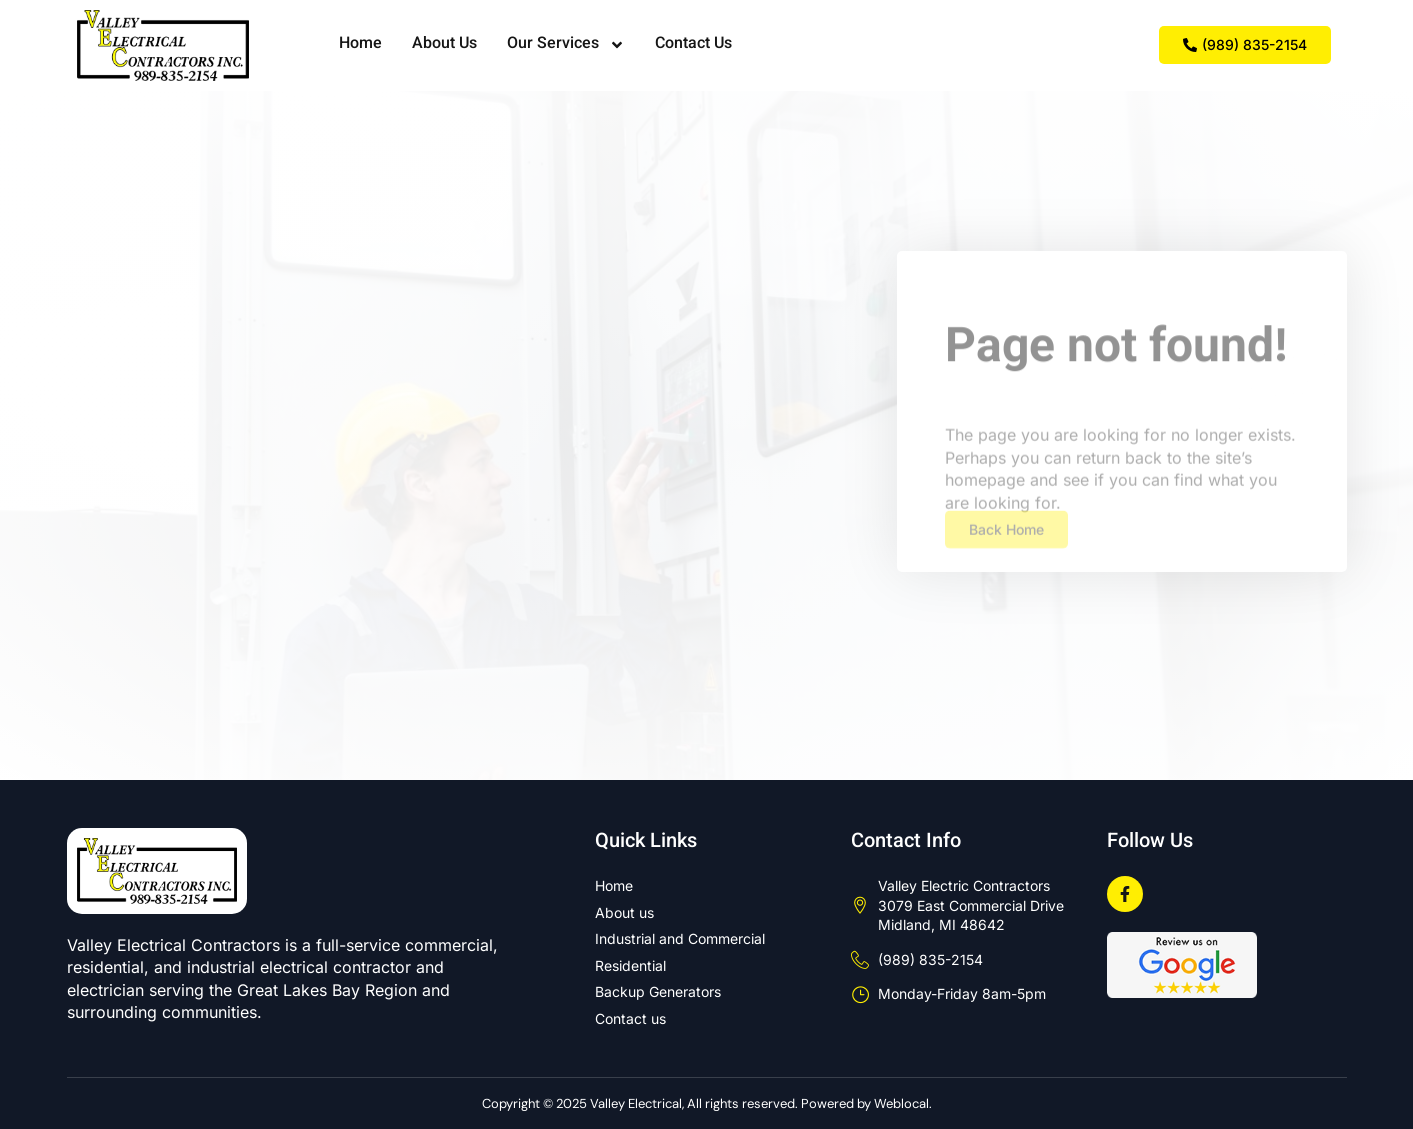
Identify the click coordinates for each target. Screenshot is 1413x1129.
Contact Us (693, 44)
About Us (444, 44)
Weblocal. (903, 1103)
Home (360, 44)
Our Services (566, 45)
